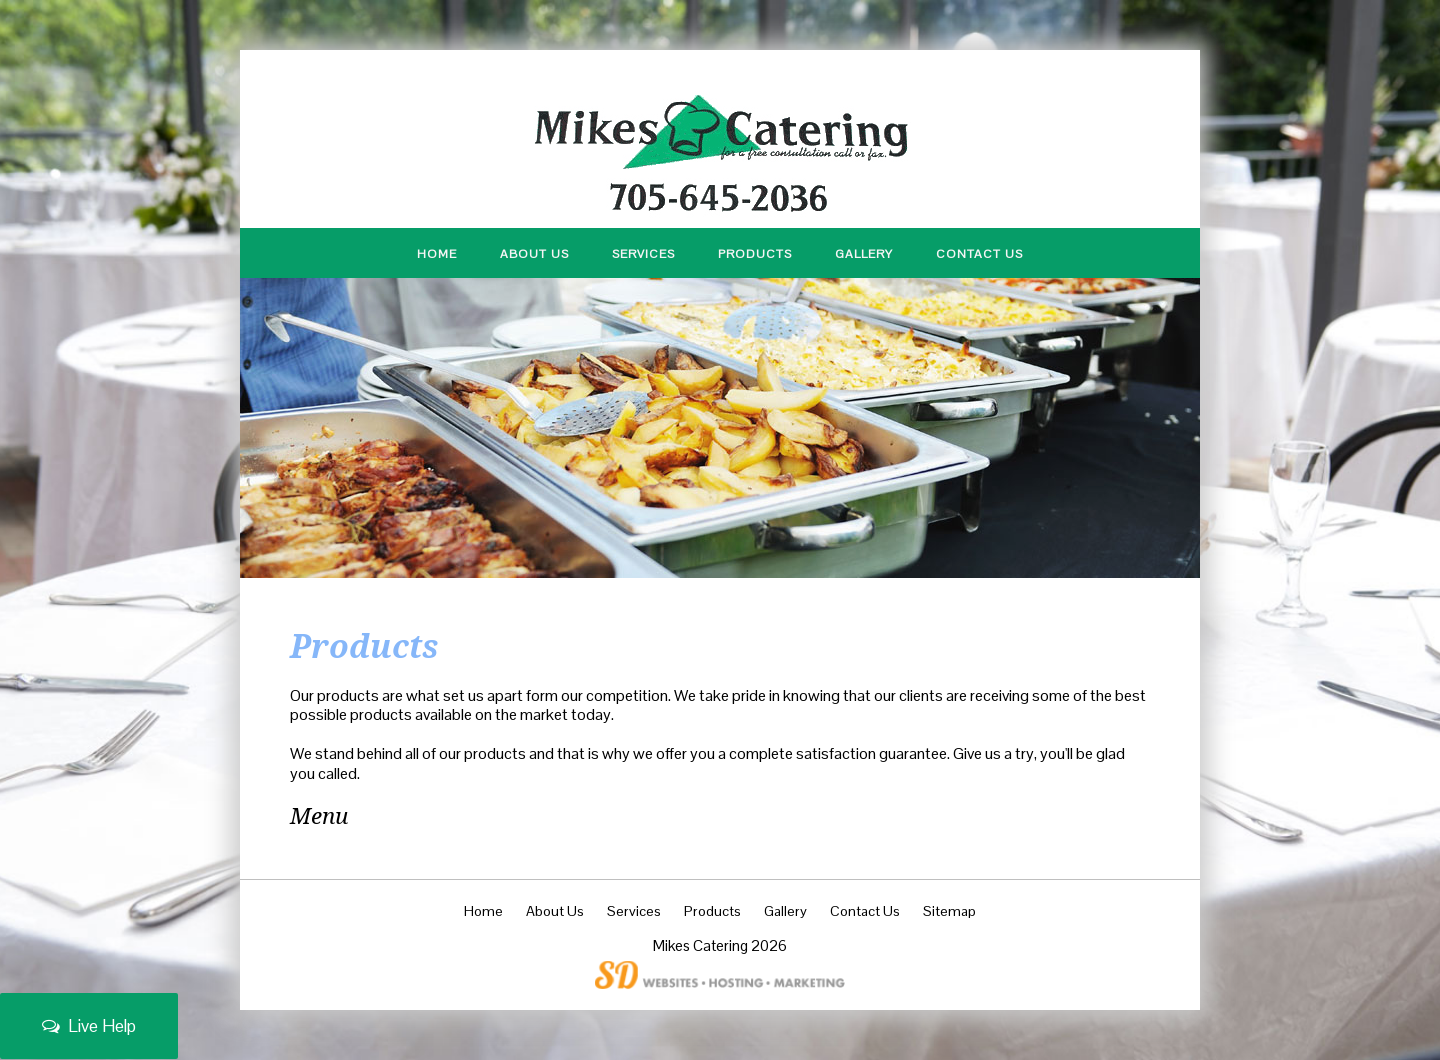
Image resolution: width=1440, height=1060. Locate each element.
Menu (319, 816)
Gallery (864, 254)
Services (643, 254)
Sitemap (949, 911)
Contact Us (979, 254)
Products (755, 254)
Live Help (89, 1026)
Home (437, 254)
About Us (534, 254)
